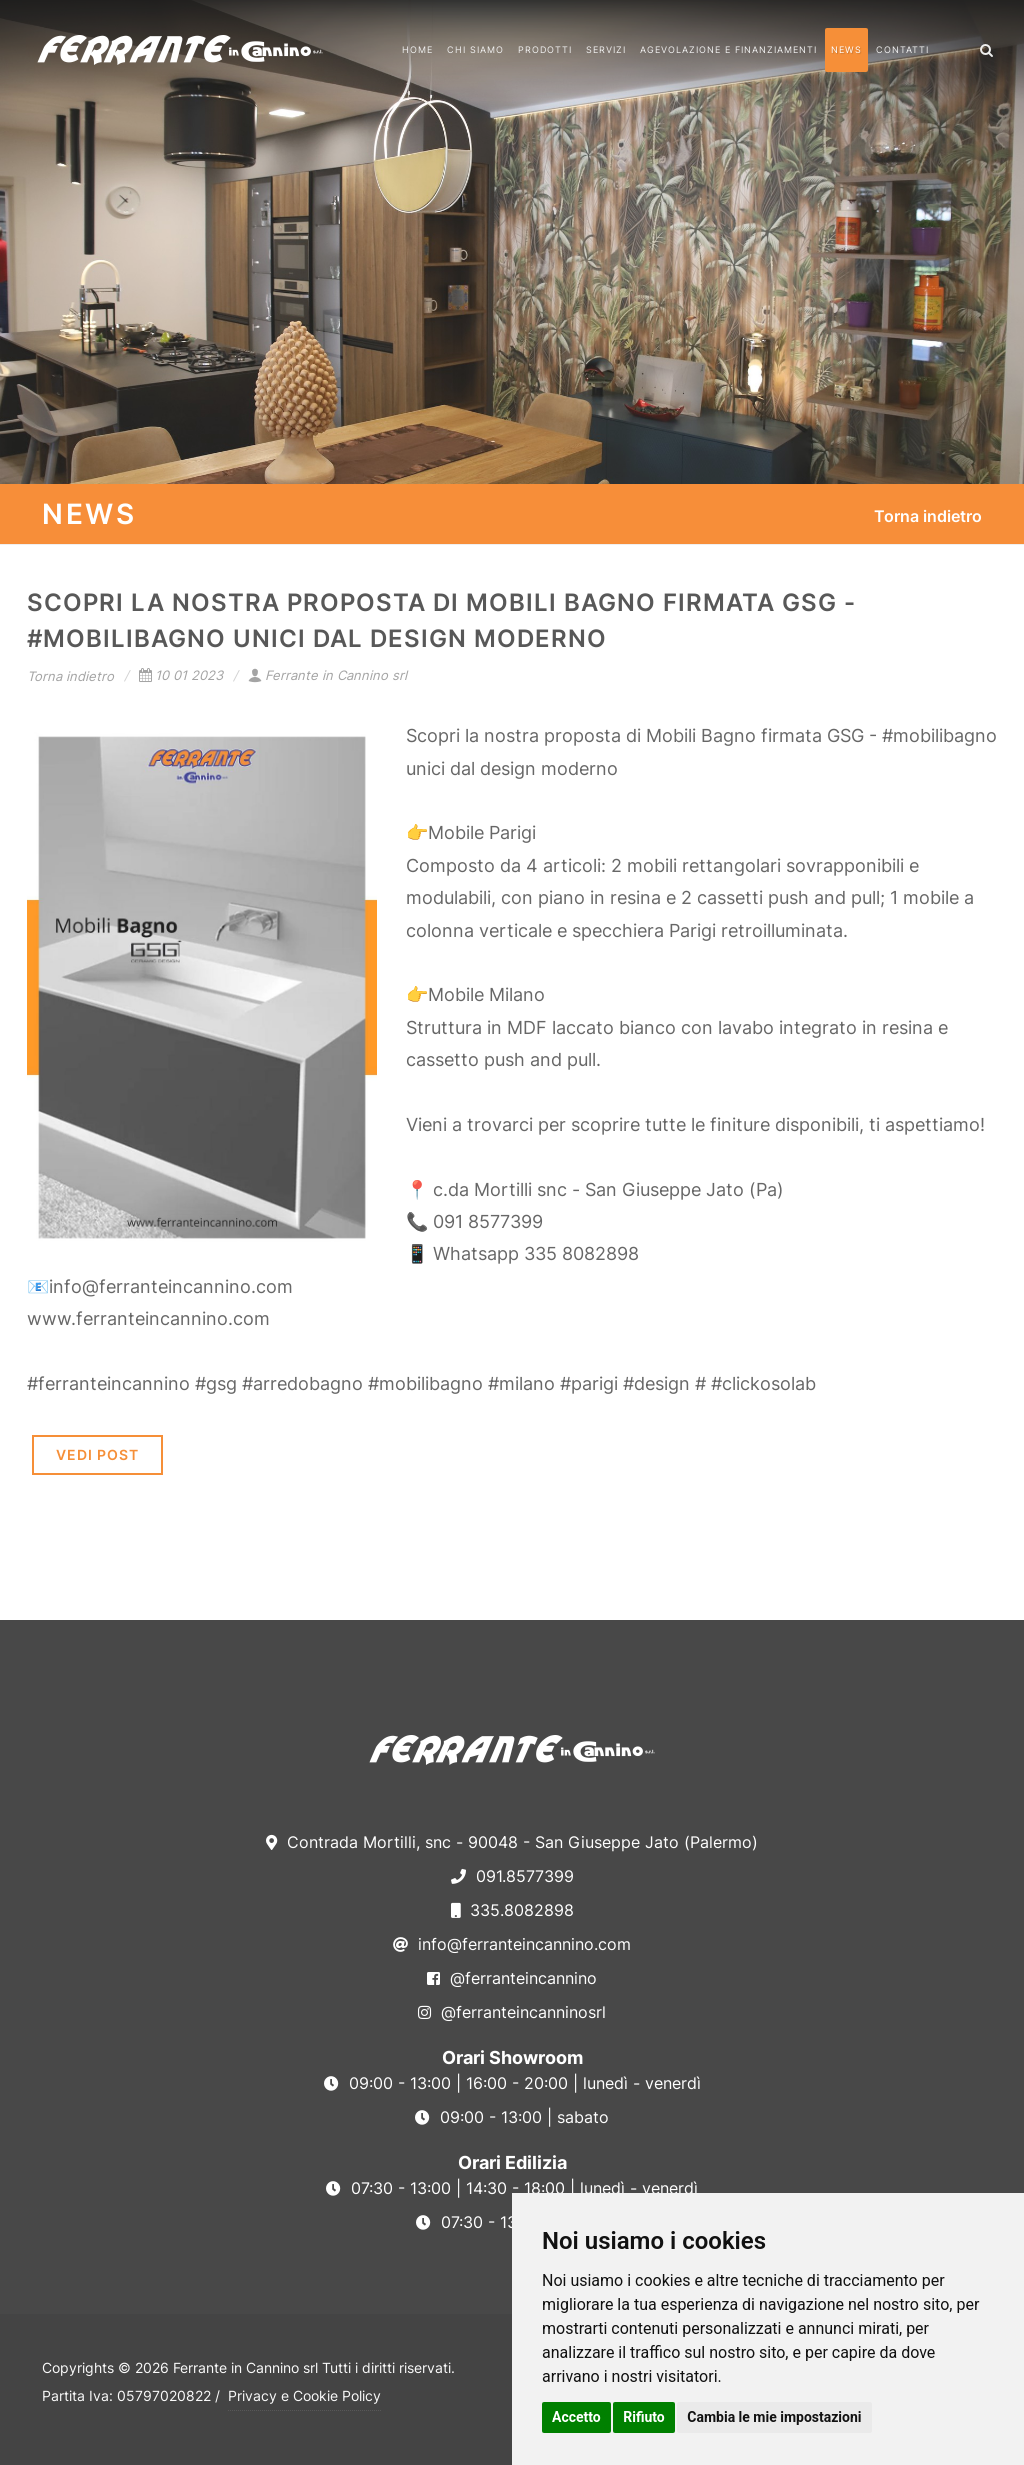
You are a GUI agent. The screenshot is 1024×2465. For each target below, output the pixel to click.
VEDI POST (97, 1454)
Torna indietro (928, 516)
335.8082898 (512, 1910)
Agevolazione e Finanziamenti (728, 49)
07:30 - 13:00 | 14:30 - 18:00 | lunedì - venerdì (512, 2188)
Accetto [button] (576, 2417)
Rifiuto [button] (644, 2417)
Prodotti (545, 49)
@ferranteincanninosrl (512, 2012)
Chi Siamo (475, 49)
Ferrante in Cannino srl (327, 675)
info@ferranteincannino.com (512, 1944)
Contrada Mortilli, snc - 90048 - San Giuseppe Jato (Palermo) (512, 1842)
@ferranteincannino (512, 1978)
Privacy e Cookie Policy (304, 2395)
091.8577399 (512, 1876)
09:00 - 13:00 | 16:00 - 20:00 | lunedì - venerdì (512, 2083)
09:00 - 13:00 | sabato (512, 2117)
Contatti (902, 49)
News (846, 49)
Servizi (606, 49)
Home (417, 49)
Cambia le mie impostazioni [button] (774, 2417)
